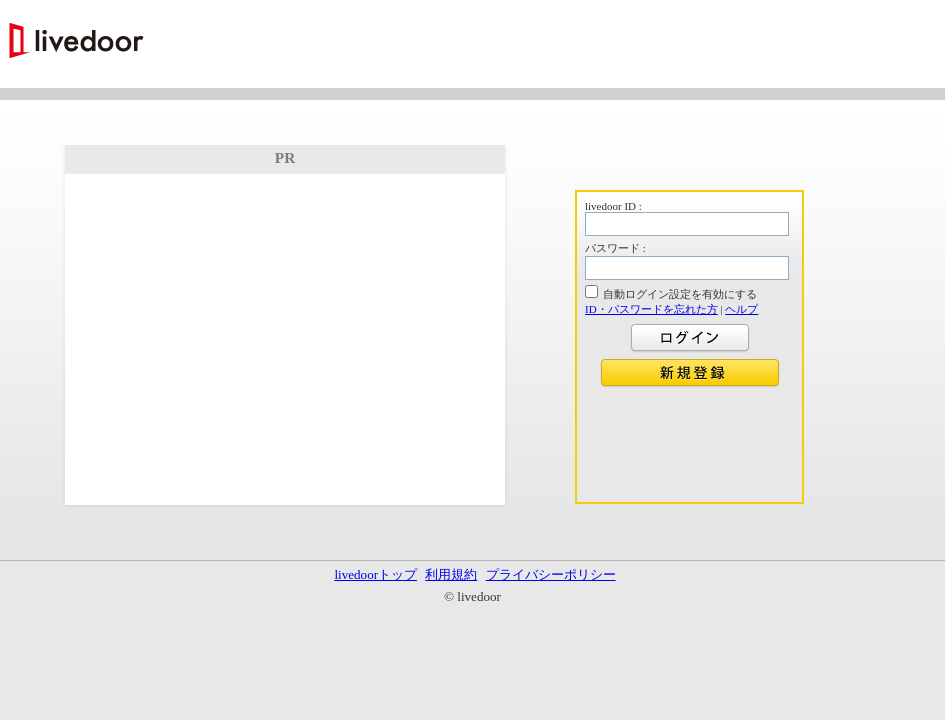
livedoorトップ (375, 574)
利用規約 (451, 574)
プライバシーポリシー (551, 574)
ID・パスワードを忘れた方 (651, 309)
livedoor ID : (613, 206)
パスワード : (615, 248)
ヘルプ (741, 309)
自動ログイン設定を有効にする (680, 294)
